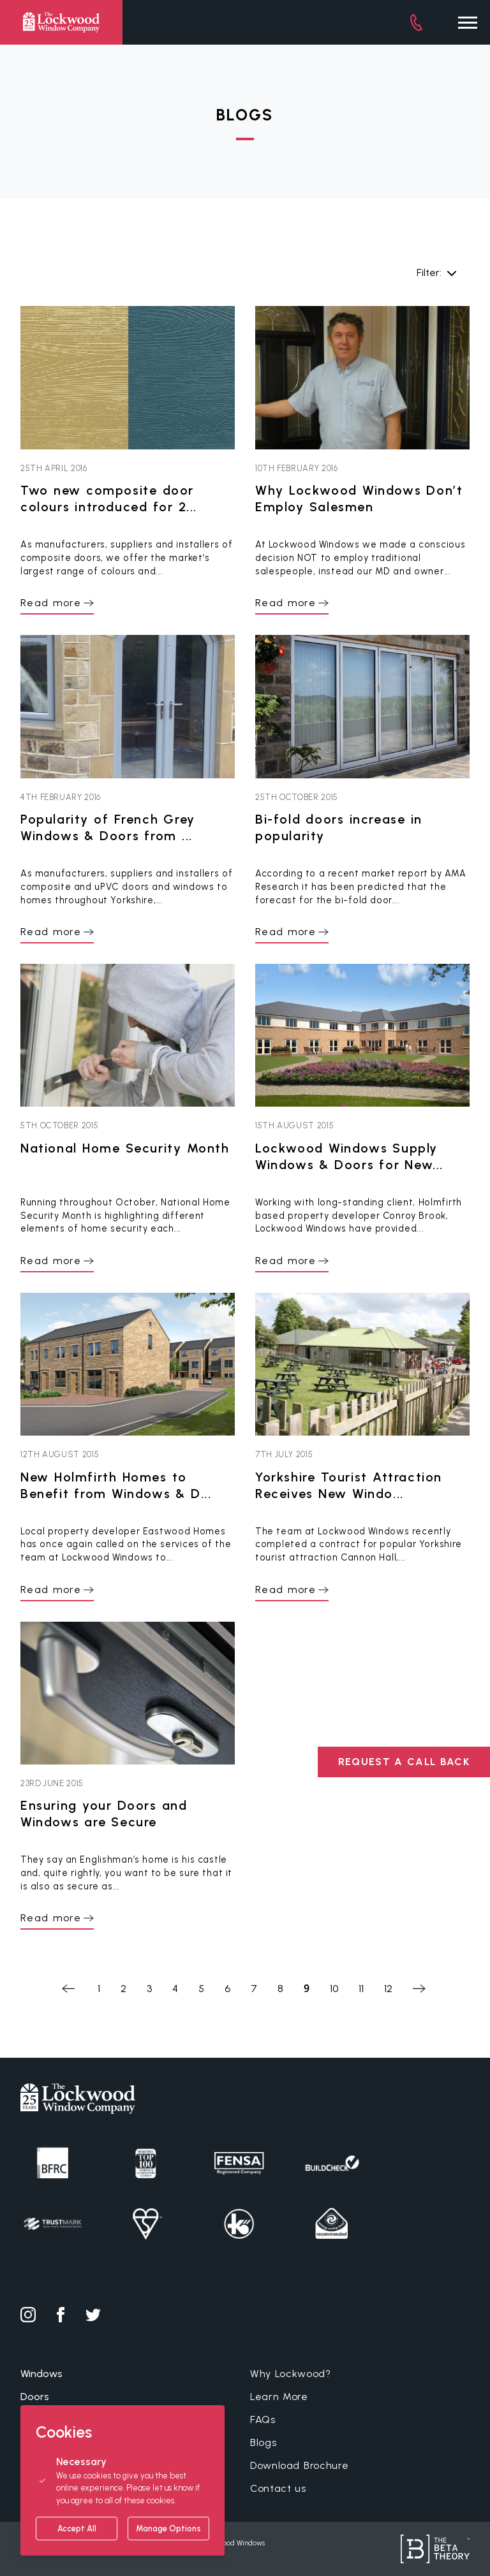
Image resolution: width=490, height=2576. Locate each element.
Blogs (263, 2442)
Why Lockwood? (290, 2374)
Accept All (76, 2528)
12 (388, 1989)
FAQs (263, 2419)
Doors (34, 2396)
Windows (41, 2374)
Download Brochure (299, 2465)
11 (361, 1989)
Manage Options (168, 2528)
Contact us (278, 2488)
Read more (50, 603)
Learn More (279, 2396)
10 (334, 1989)
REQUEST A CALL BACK (404, 1762)
